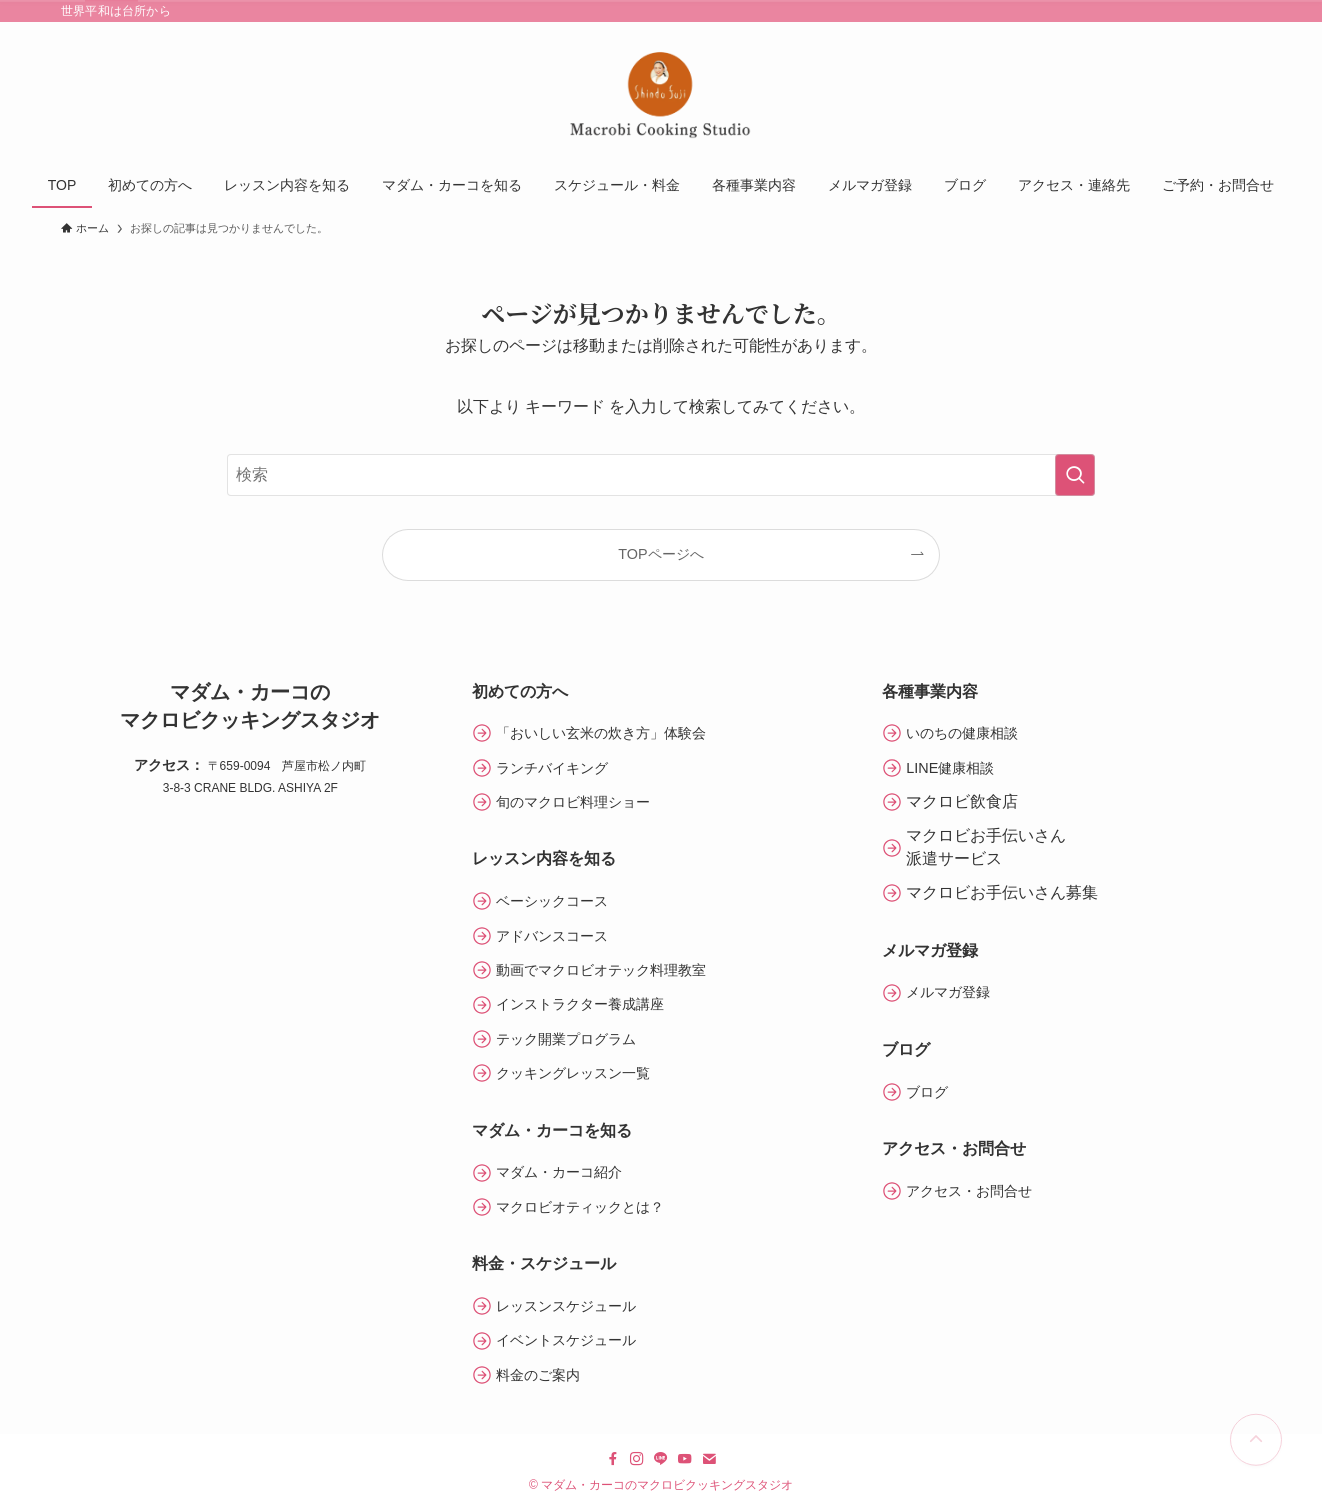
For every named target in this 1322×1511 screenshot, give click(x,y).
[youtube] (685, 1459)
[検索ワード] (661, 475)
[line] (661, 1459)
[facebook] (613, 1459)
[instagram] (637, 1459)
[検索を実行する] (1075, 475)
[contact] (709, 1459)
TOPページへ (660, 554)
